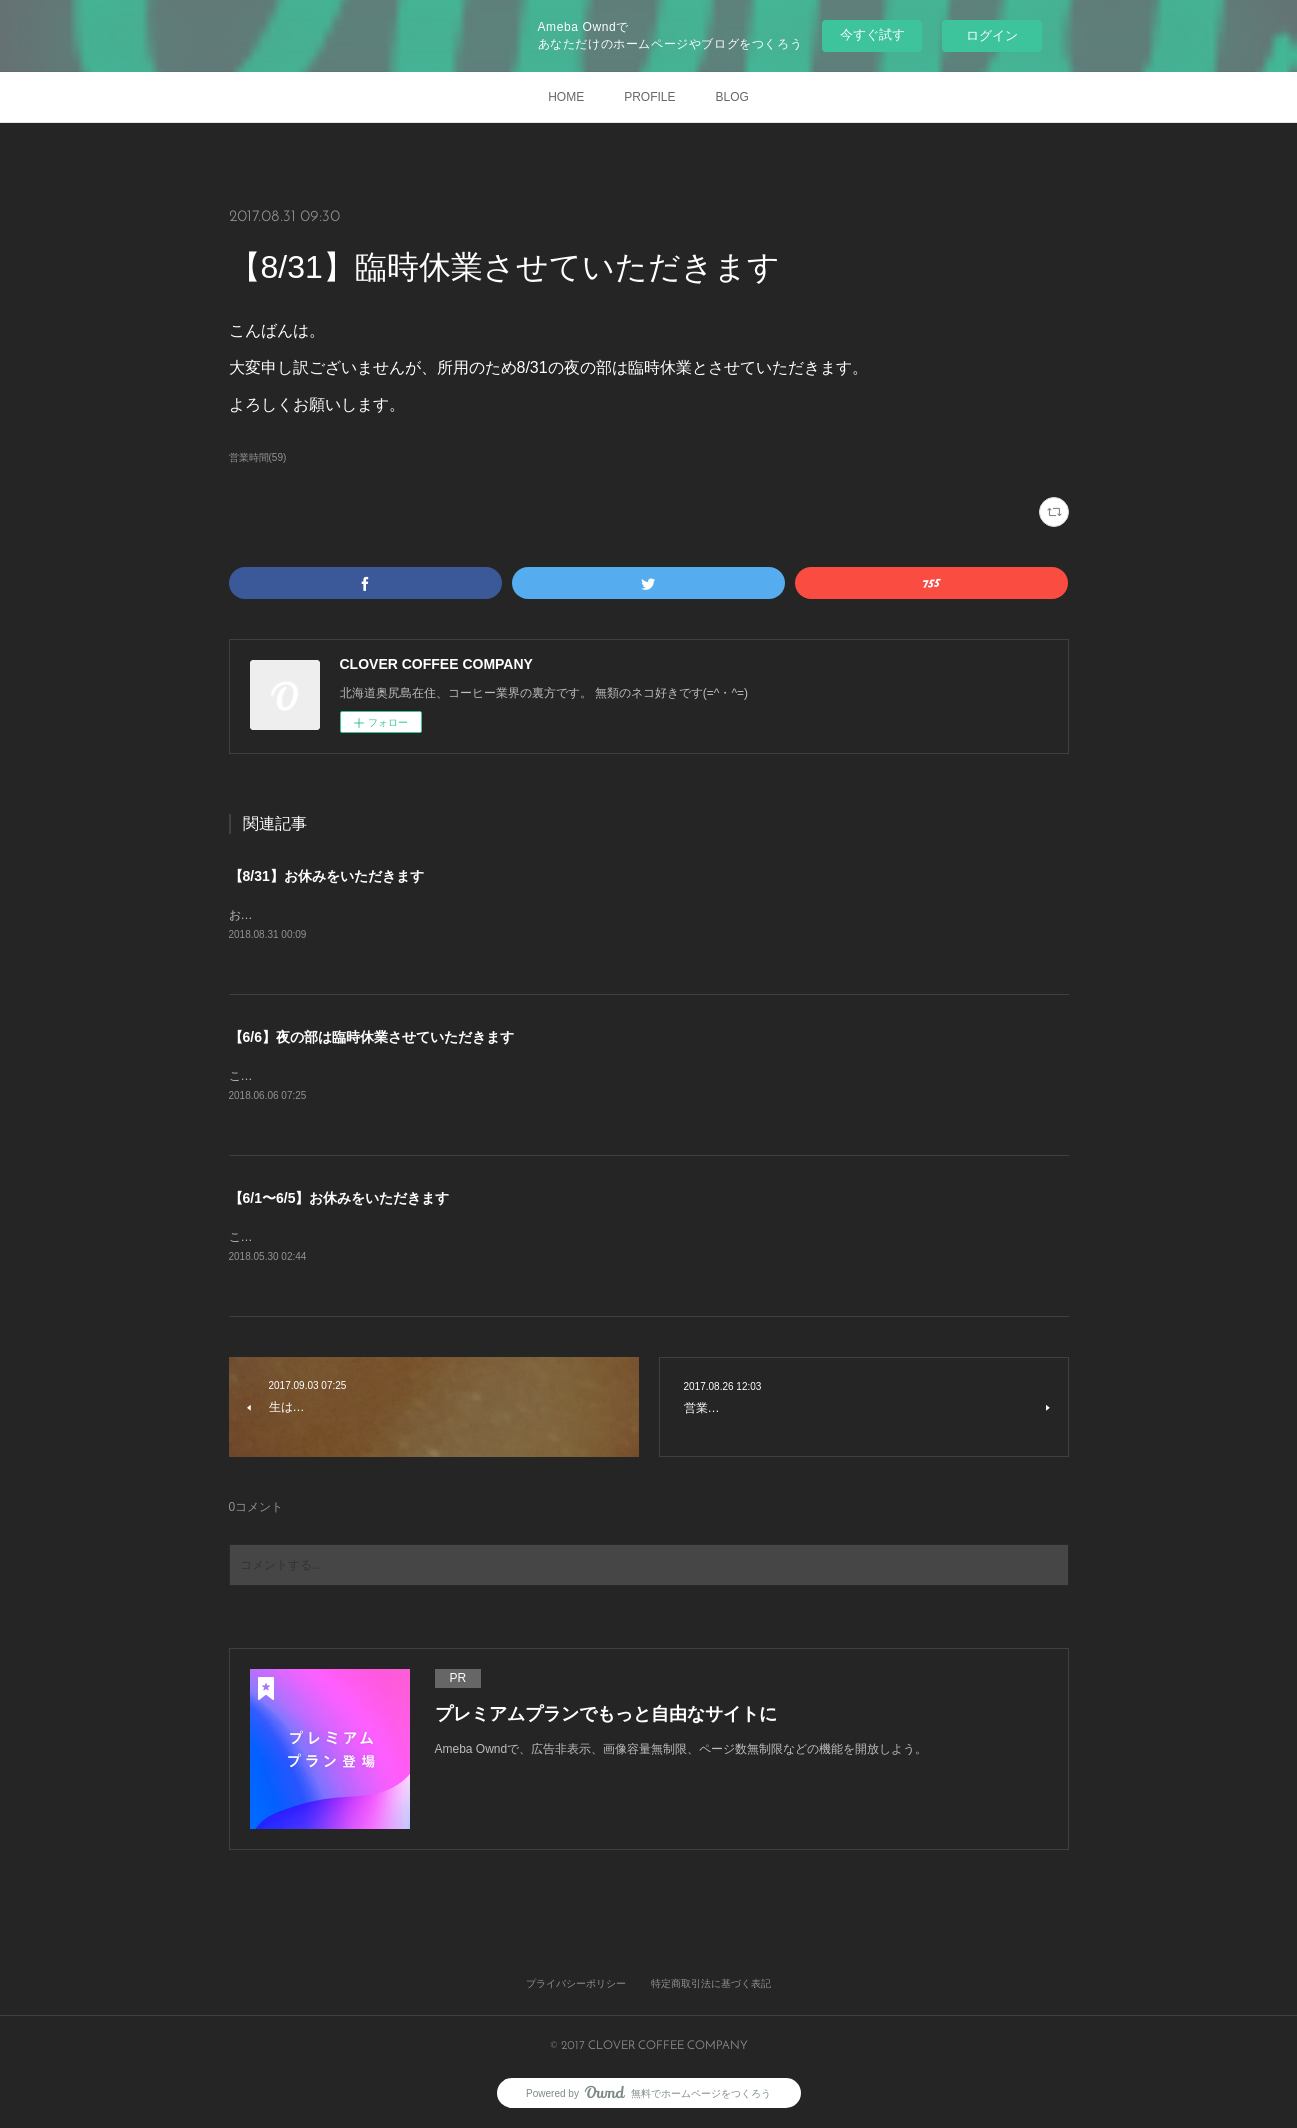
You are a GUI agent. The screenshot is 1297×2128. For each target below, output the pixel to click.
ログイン (992, 35)
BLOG (732, 97)
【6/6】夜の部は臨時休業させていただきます (371, 1037)
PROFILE (649, 97)
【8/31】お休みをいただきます (326, 876)
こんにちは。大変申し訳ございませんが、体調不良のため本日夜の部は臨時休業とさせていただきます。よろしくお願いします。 (577, 1076)
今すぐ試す (872, 34)
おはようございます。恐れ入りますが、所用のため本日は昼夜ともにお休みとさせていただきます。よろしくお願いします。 (565, 915)
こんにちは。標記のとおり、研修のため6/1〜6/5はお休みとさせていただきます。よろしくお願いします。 (515, 1237)
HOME (566, 97)
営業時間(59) (258, 457)
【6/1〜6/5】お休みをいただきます (339, 1198)
